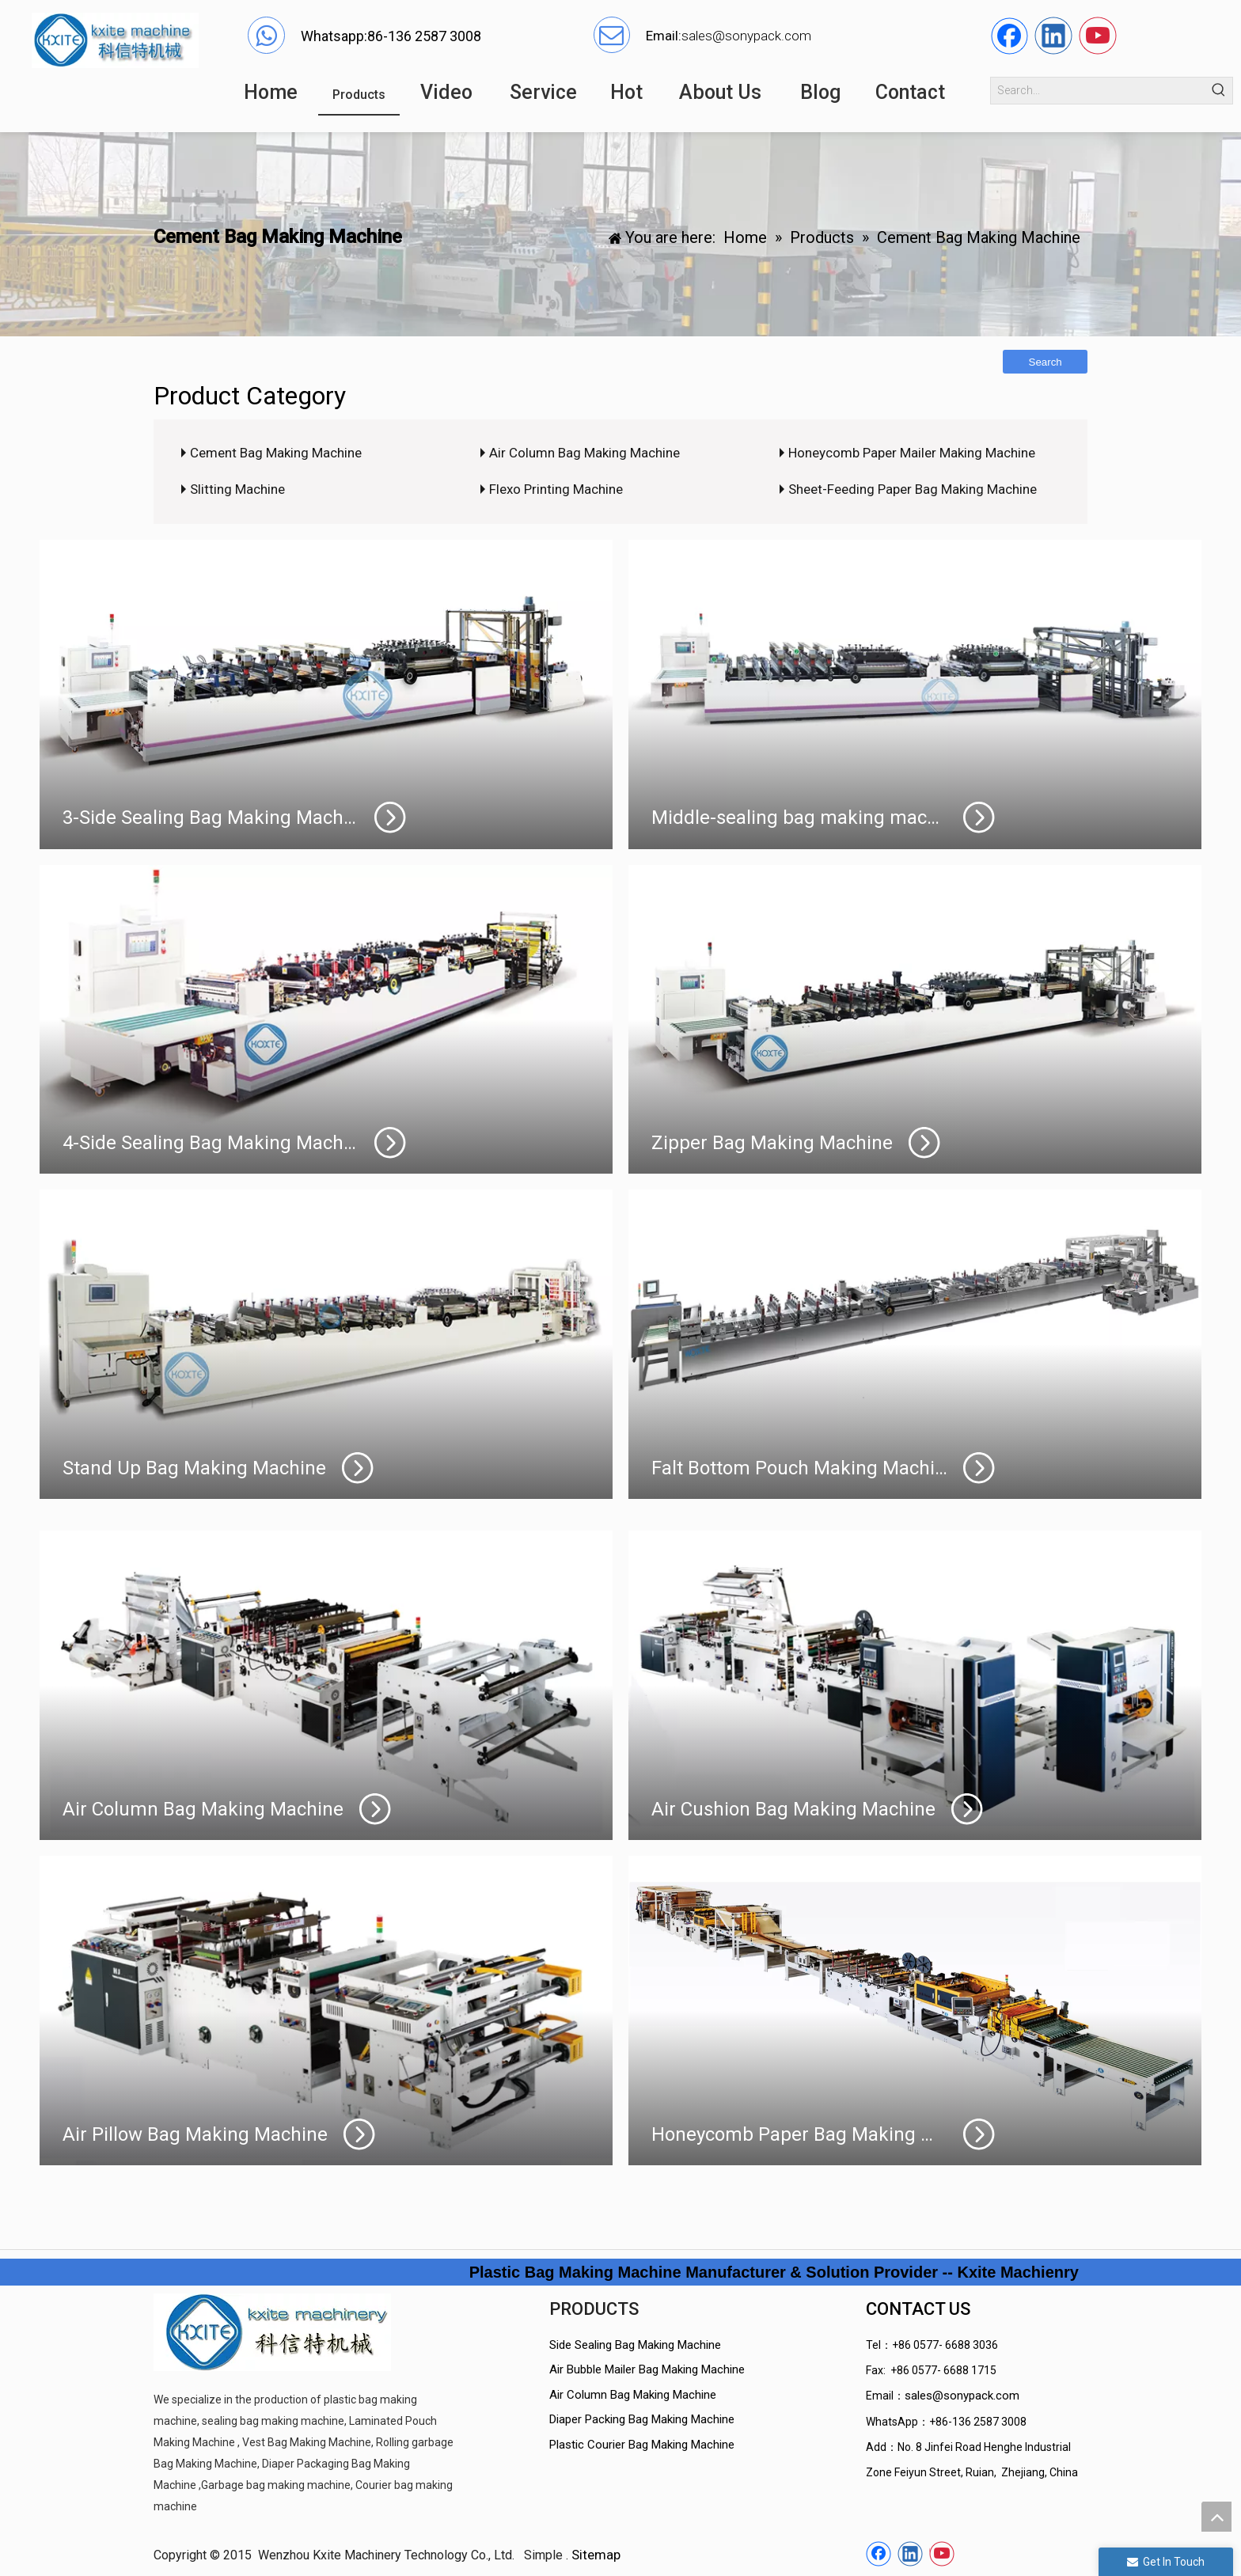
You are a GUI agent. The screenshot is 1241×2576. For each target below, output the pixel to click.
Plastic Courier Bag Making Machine (641, 2445)
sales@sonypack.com (962, 2395)
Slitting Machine (237, 489)
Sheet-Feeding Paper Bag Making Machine (912, 489)
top (1216, 2517)
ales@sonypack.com (750, 36)
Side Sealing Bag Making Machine (635, 2345)
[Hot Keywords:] (1219, 91)
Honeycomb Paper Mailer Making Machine (911, 453)
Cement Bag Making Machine (276, 453)
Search (1045, 362)
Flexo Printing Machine (556, 489)
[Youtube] (1098, 36)
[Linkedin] (1053, 36)
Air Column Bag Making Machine (584, 453)
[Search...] (1098, 91)
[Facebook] (1009, 36)
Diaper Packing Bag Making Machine (641, 2419)
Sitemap (595, 2555)
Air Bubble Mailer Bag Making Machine (647, 2369)
